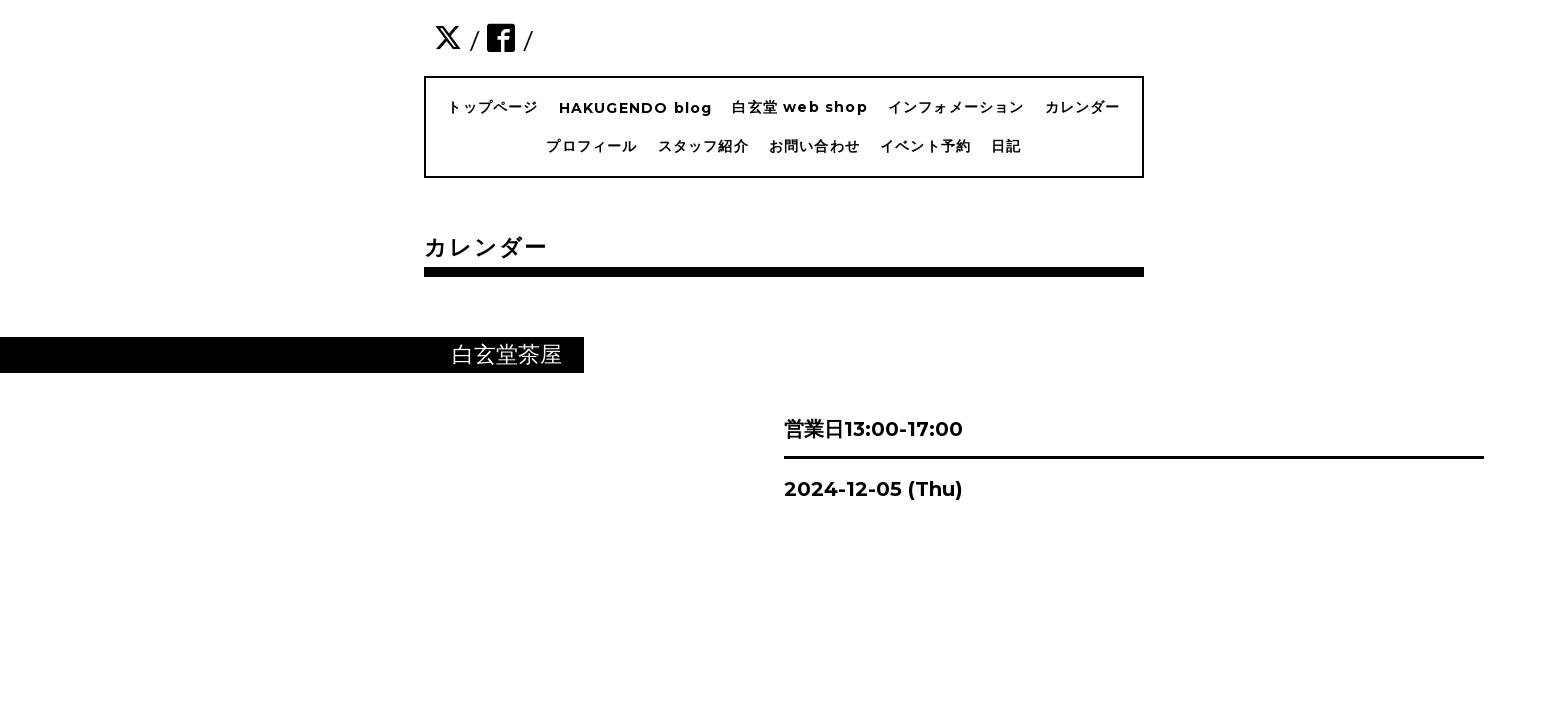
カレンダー (1083, 107)
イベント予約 (925, 146)
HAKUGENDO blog (636, 108)
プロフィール (591, 146)
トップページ (492, 107)
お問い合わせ (814, 146)
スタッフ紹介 (703, 146)
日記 (1006, 146)
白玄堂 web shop (799, 107)
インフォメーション (956, 107)
